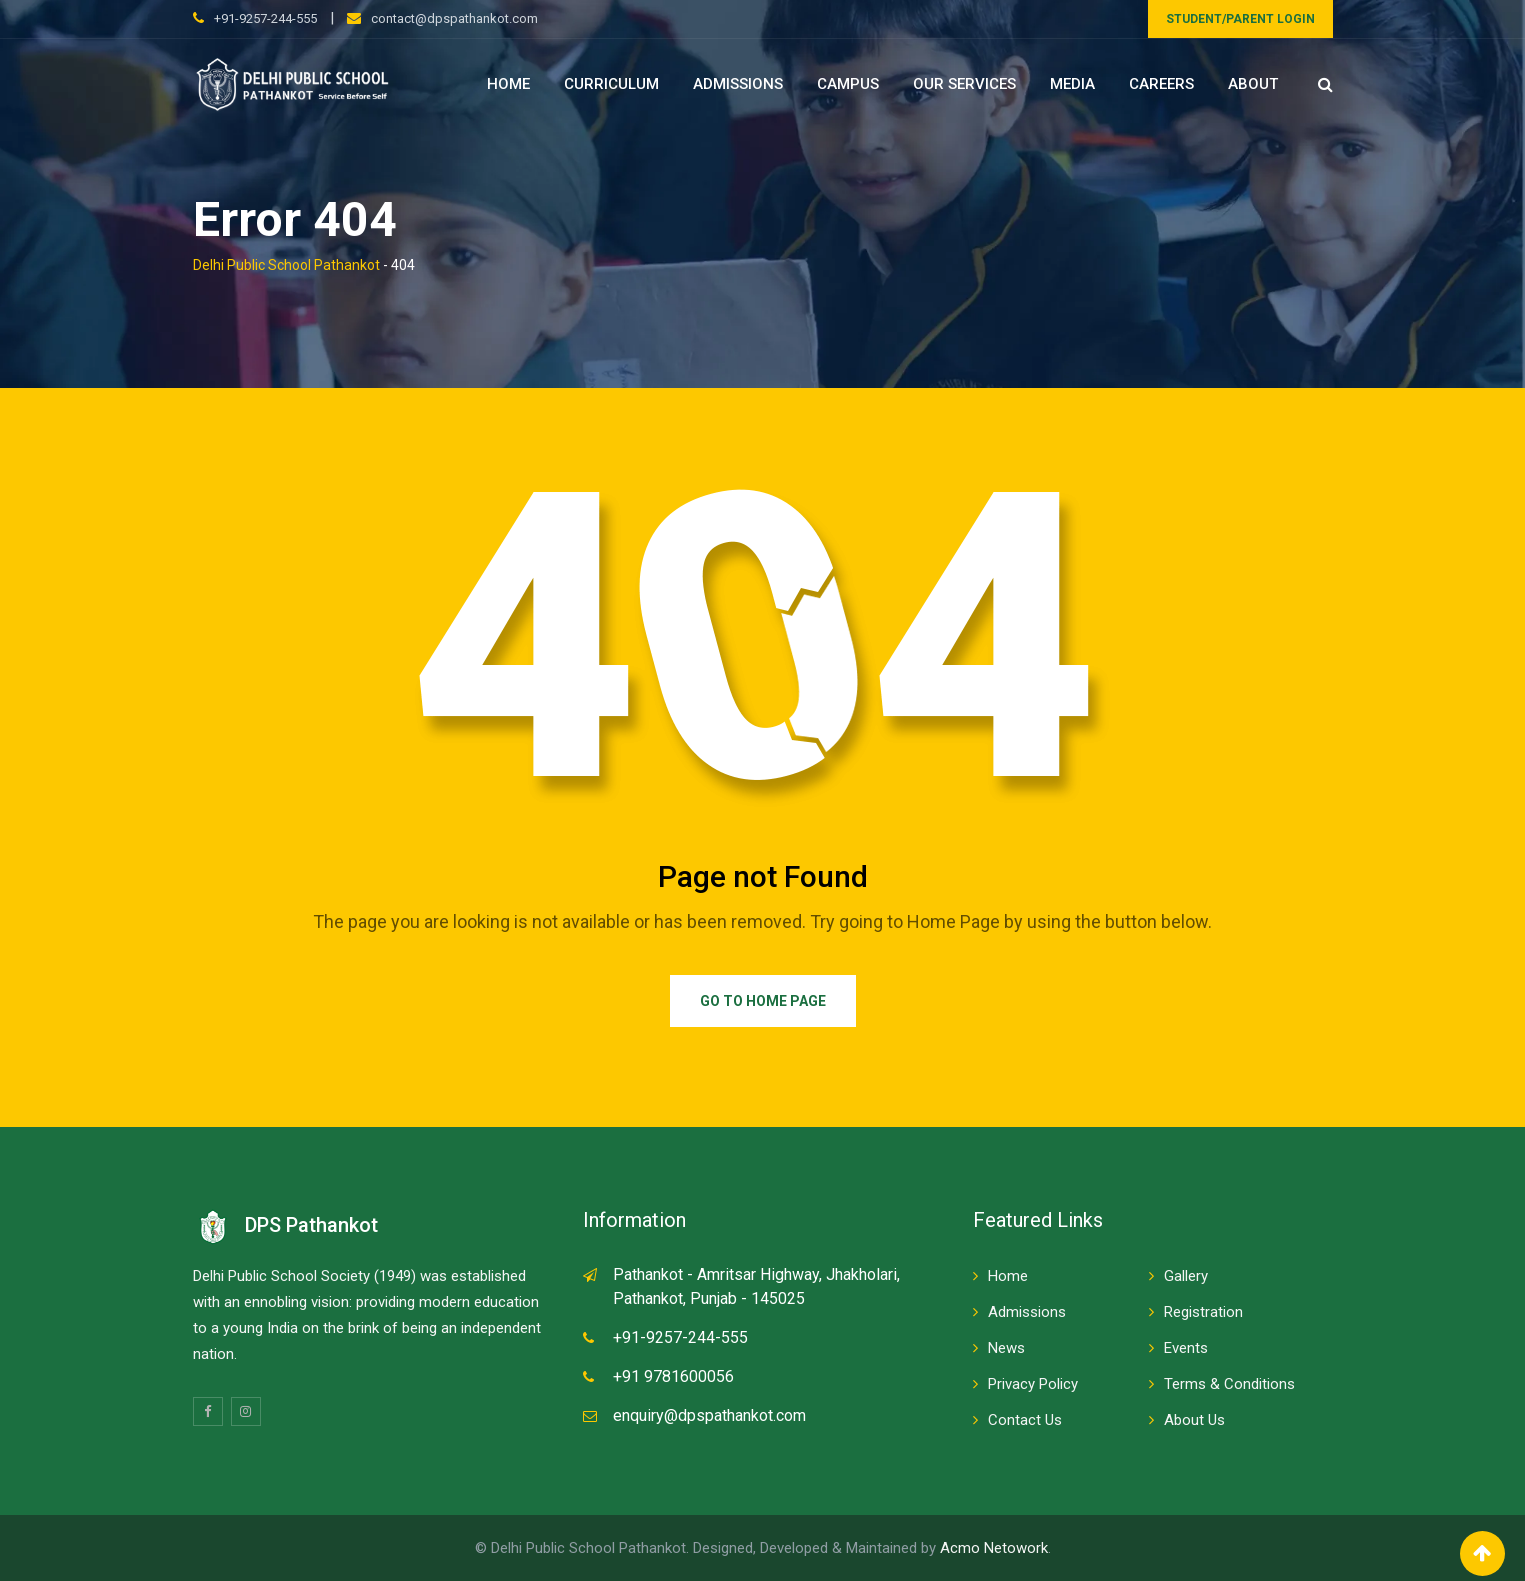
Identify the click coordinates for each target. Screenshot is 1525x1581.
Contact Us (1025, 1420)
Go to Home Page (763, 1001)
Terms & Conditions (1229, 1384)
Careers (1161, 84)
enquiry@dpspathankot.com (709, 1415)
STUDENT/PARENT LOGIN (1240, 19)
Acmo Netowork (994, 1548)
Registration (1203, 1312)
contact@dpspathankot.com (454, 18)
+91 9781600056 (673, 1376)
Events (1186, 1348)
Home (508, 84)
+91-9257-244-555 (265, 18)
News (1006, 1348)
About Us (1194, 1420)
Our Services (964, 84)
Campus (848, 84)
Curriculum (611, 84)
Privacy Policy (1033, 1384)
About (1253, 84)
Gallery (1186, 1276)
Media (1072, 84)
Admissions (738, 84)
